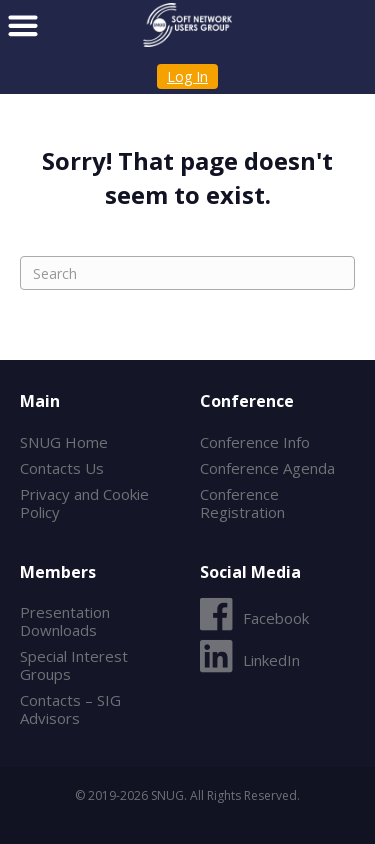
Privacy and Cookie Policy (84, 503)
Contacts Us (62, 468)
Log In (187, 76)
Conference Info (255, 442)
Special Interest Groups (74, 665)
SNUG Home (64, 442)
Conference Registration (242, 503)
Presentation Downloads (65, 621)
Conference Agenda (267, 468)
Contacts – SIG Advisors (70, 709)
